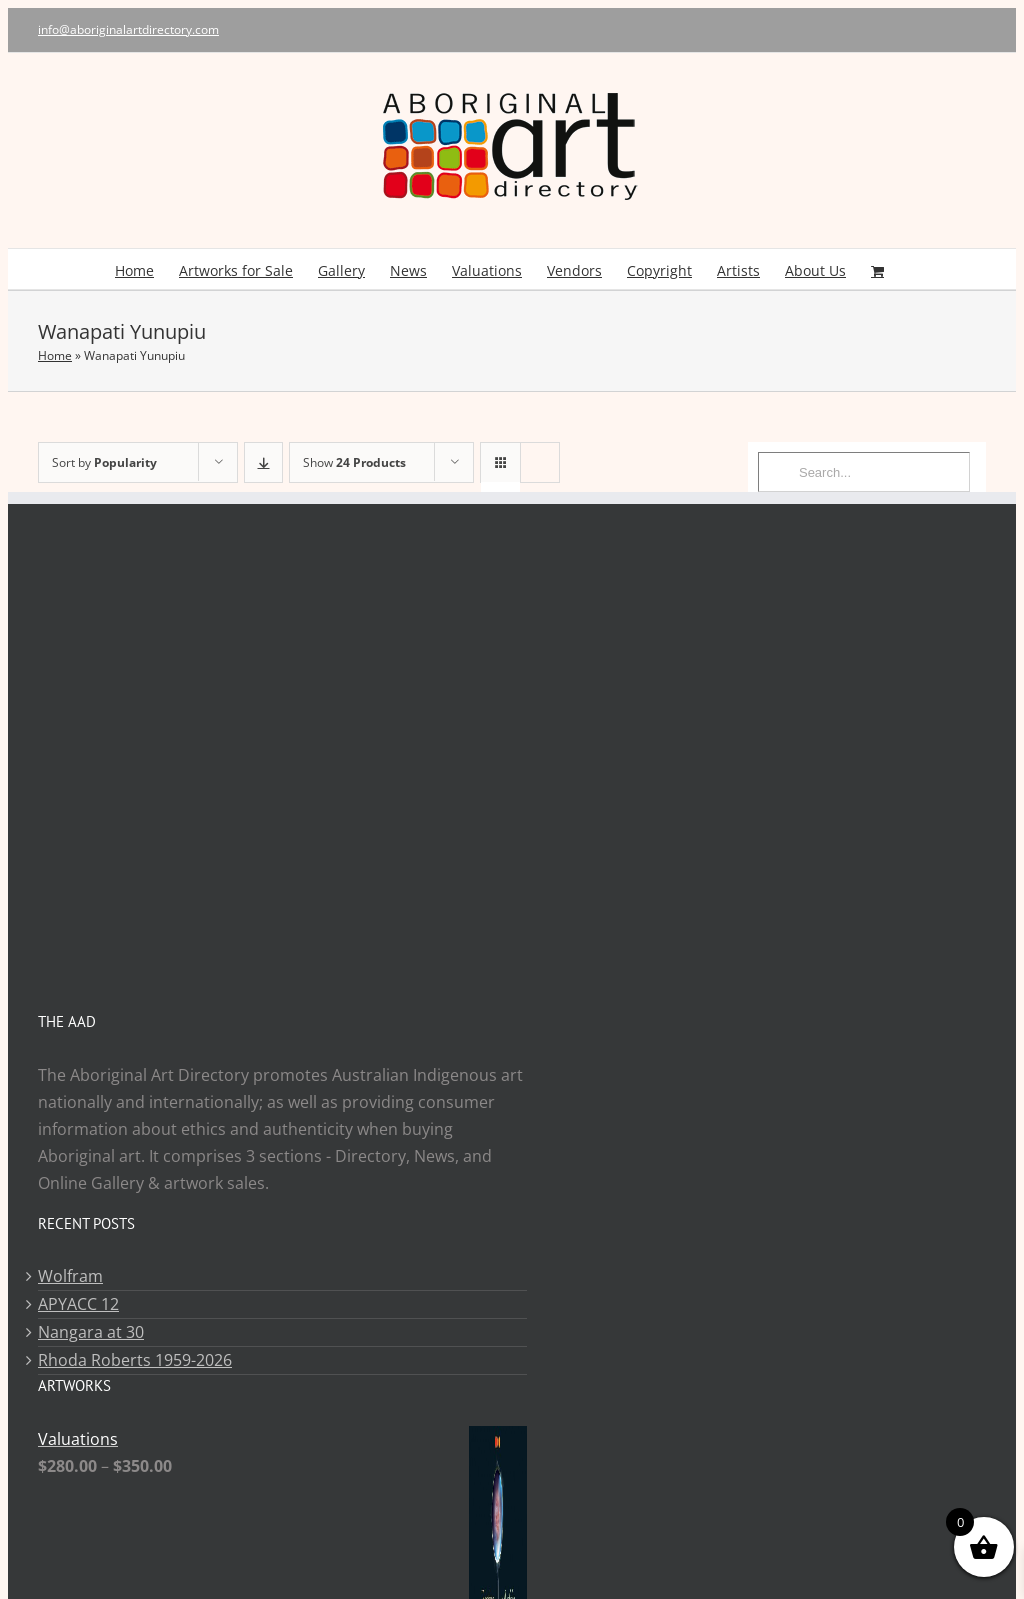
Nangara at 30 (91, 1332)
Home (55, 355)
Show (354, 462)
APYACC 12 (78, 1304)
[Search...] (864, 472)
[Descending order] (263, 462)
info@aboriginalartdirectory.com (128, 29)
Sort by (104, 462)
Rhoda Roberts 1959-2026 (135, 1360)
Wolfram (70, 1276)
